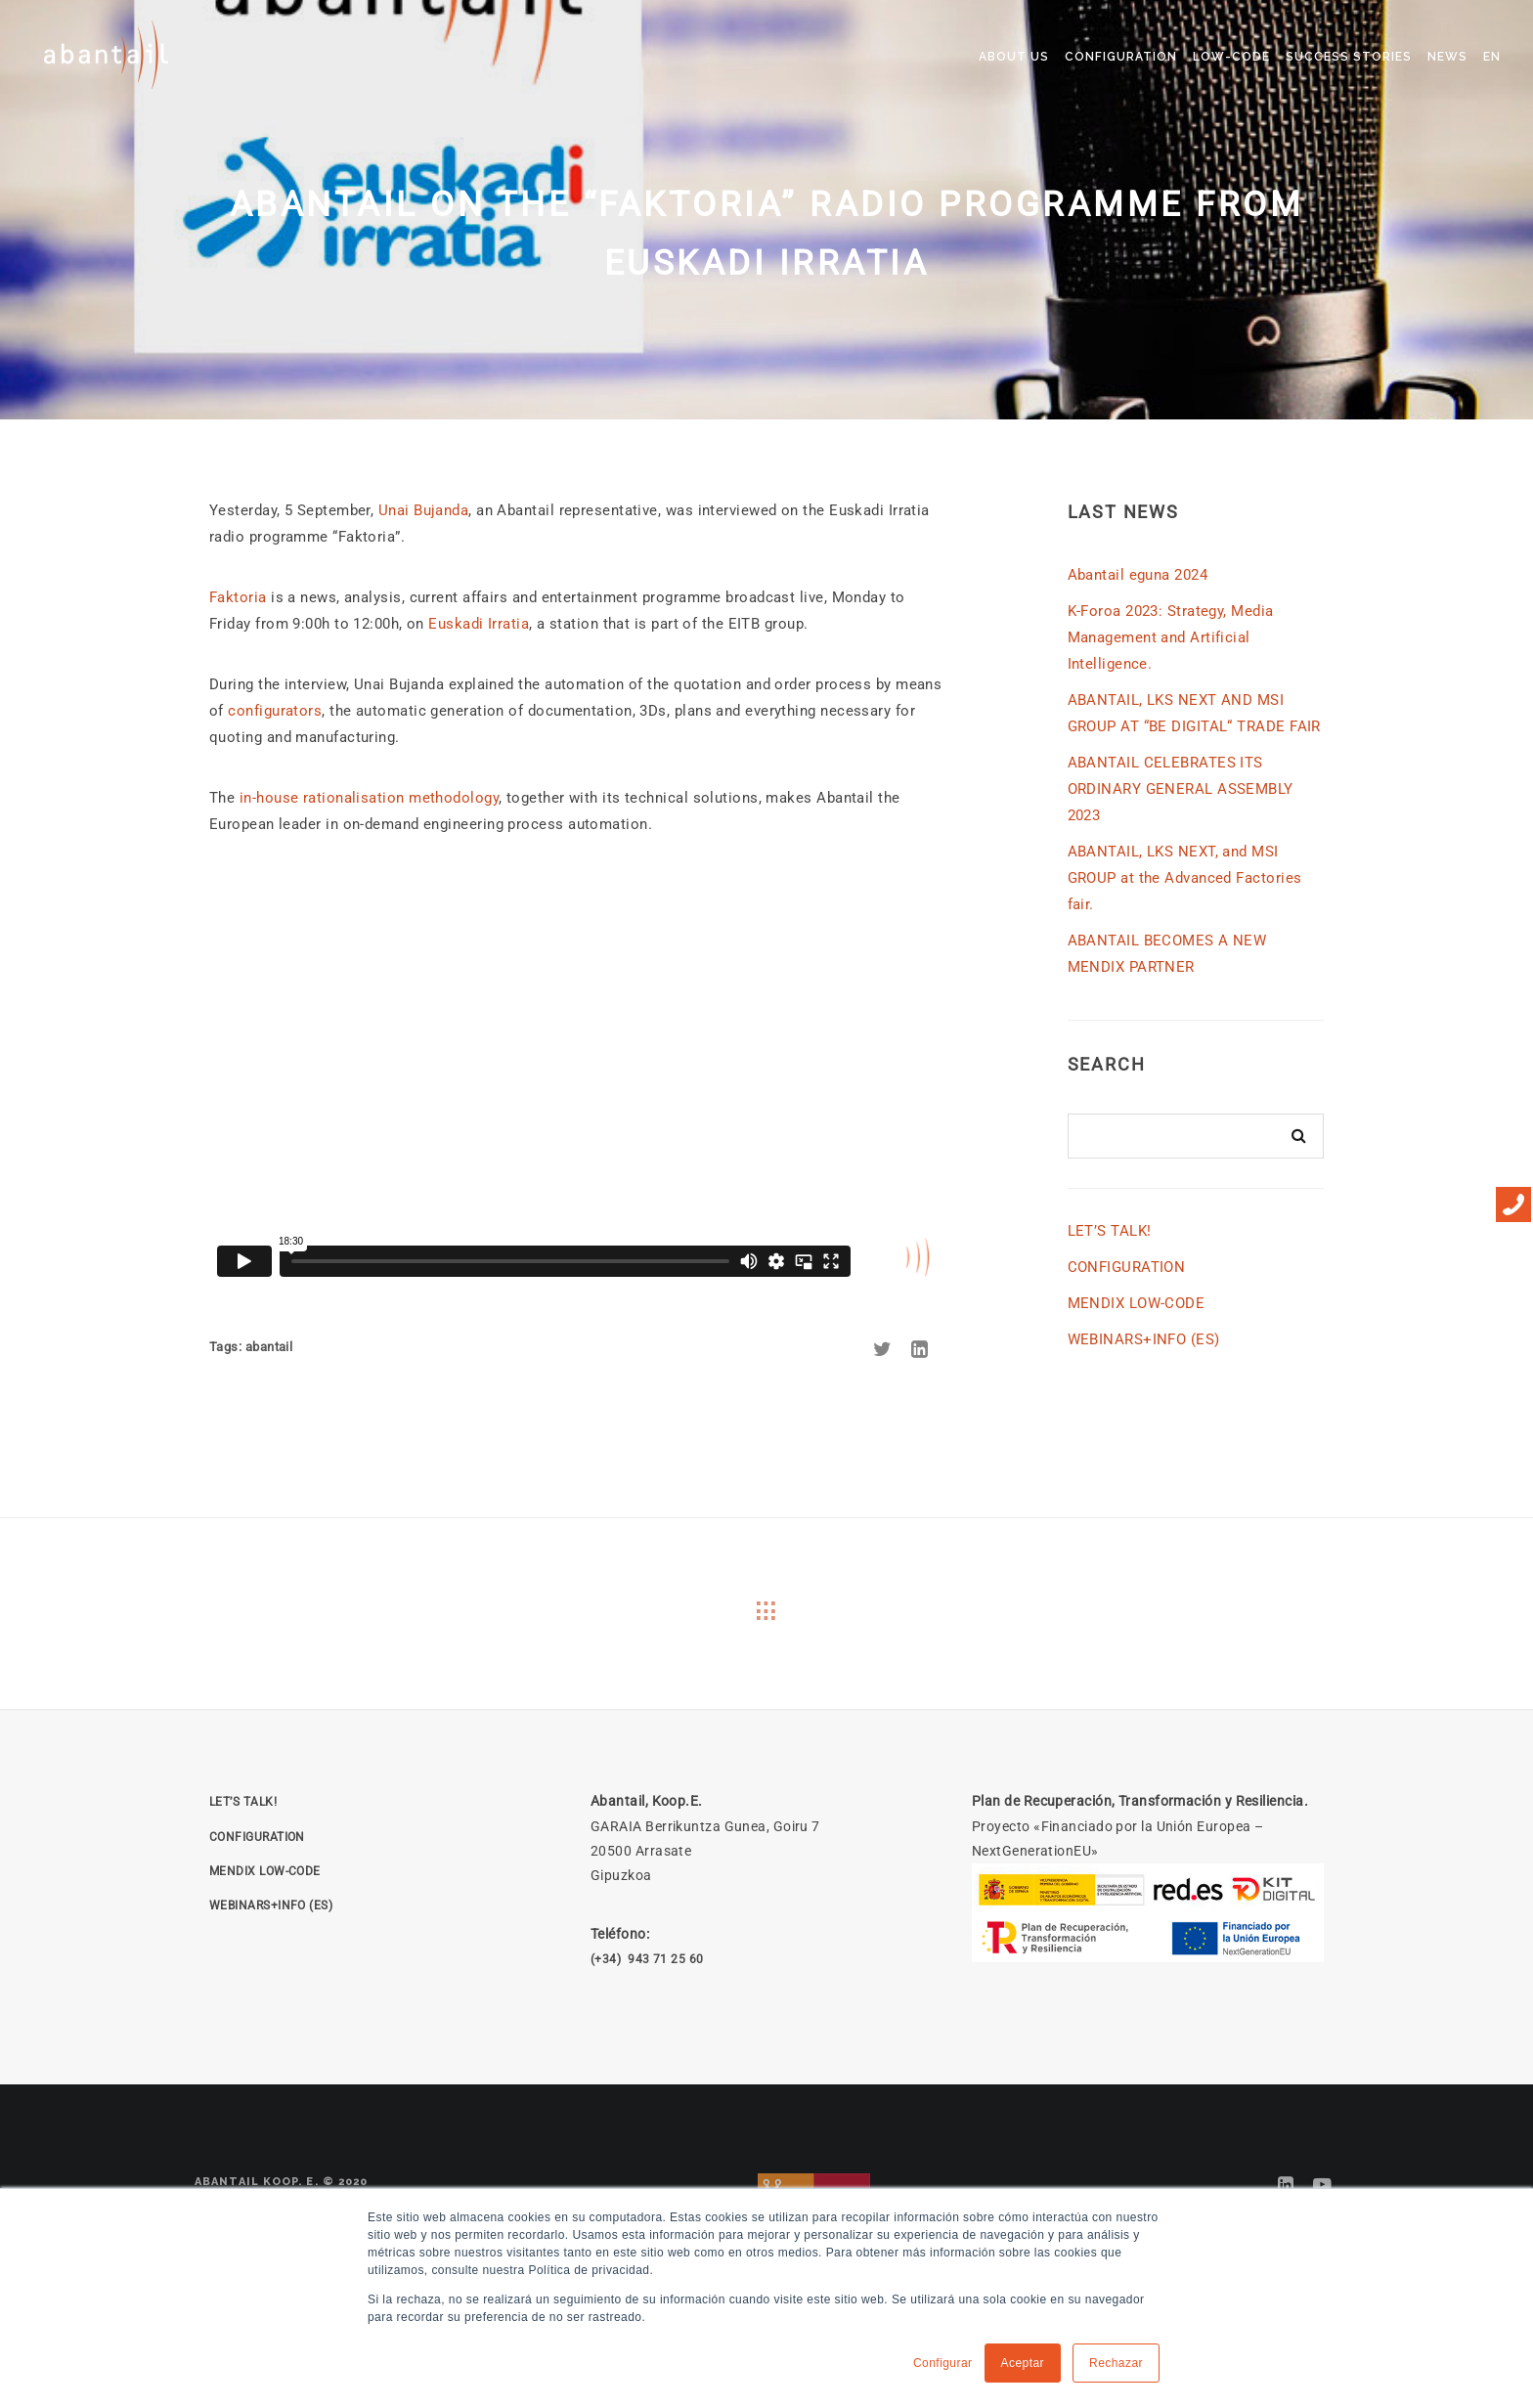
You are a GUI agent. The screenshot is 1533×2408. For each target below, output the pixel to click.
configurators (275, 711)
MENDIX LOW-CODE (1136, 1303)
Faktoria (238, 597)
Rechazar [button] (1116, 2363)
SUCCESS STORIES (1349, 57)
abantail (269, 1346)
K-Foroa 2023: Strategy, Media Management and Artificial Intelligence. (1171, 637)
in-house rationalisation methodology (369, 798)
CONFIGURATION (1121, 57)
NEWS (1447, 57)
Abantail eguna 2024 (1138, 575)
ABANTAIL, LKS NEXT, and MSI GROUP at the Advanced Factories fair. (1185, 878)
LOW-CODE (1231, 57)
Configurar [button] (943, 2363)
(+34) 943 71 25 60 (647, 1959)
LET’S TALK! (1110, 1231)
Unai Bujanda (423, 510)
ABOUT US (1014, 57)
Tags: (227, 1346)
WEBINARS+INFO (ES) (1144, 1339)
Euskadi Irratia (478, 624)
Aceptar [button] (1023, 2363)
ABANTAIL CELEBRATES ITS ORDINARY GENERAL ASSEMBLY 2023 (1180, 789)
